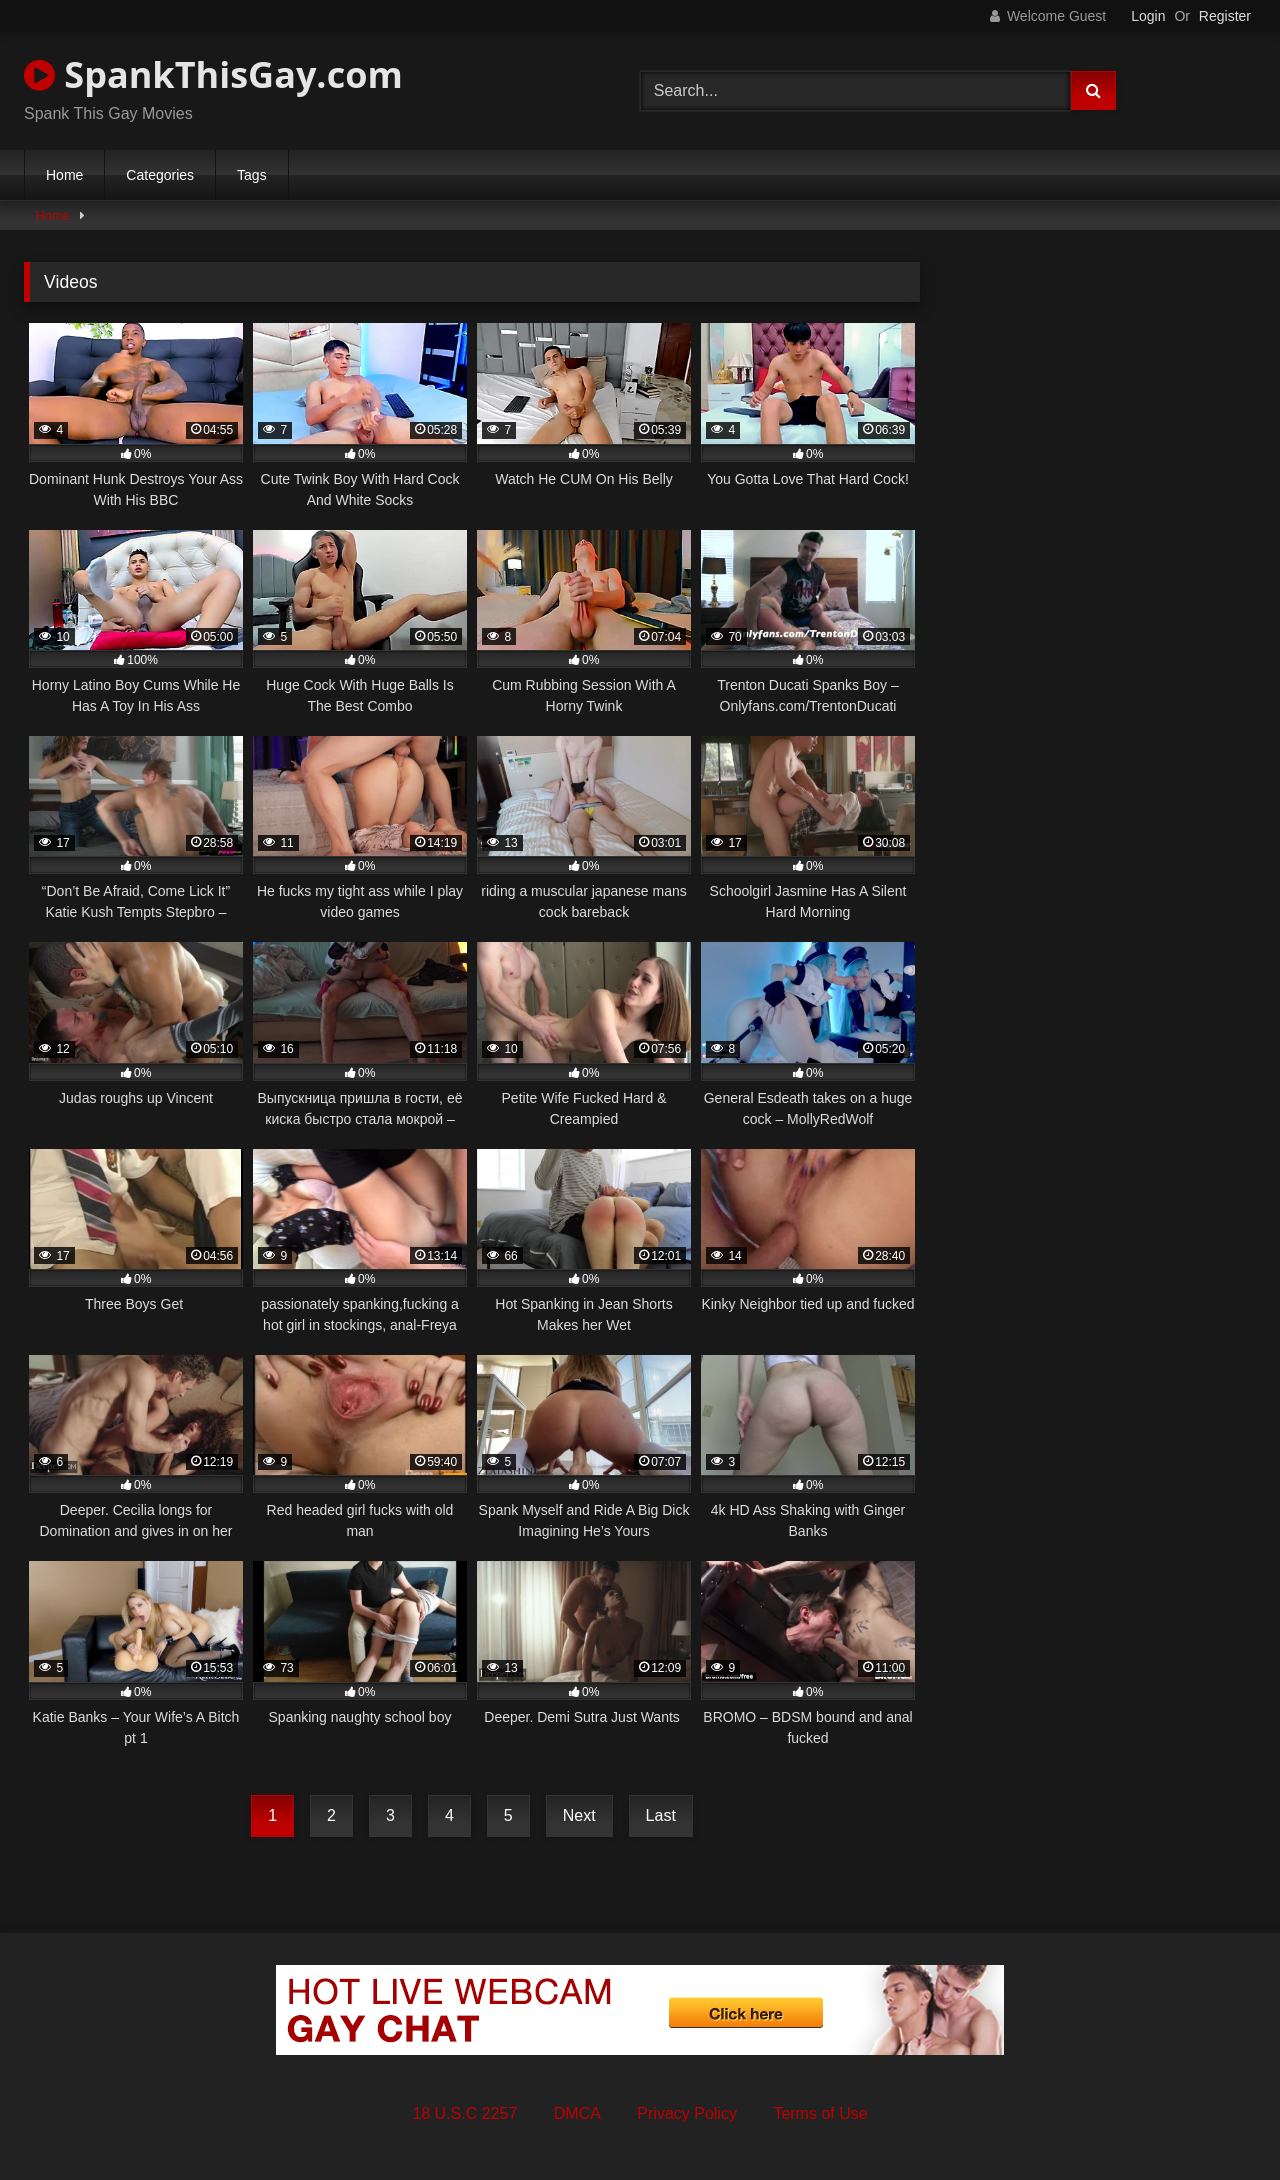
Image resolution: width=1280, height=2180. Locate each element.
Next (579, 1815)
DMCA (577, 2113)
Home (64, 175)
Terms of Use (820, 2113)
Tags (252, 175)
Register (1225, 16)
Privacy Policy (687, 2113)
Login (1148, 16)
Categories (160, 175)
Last (661, 1815)
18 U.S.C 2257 (464, 2113)
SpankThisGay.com (213, 74)
